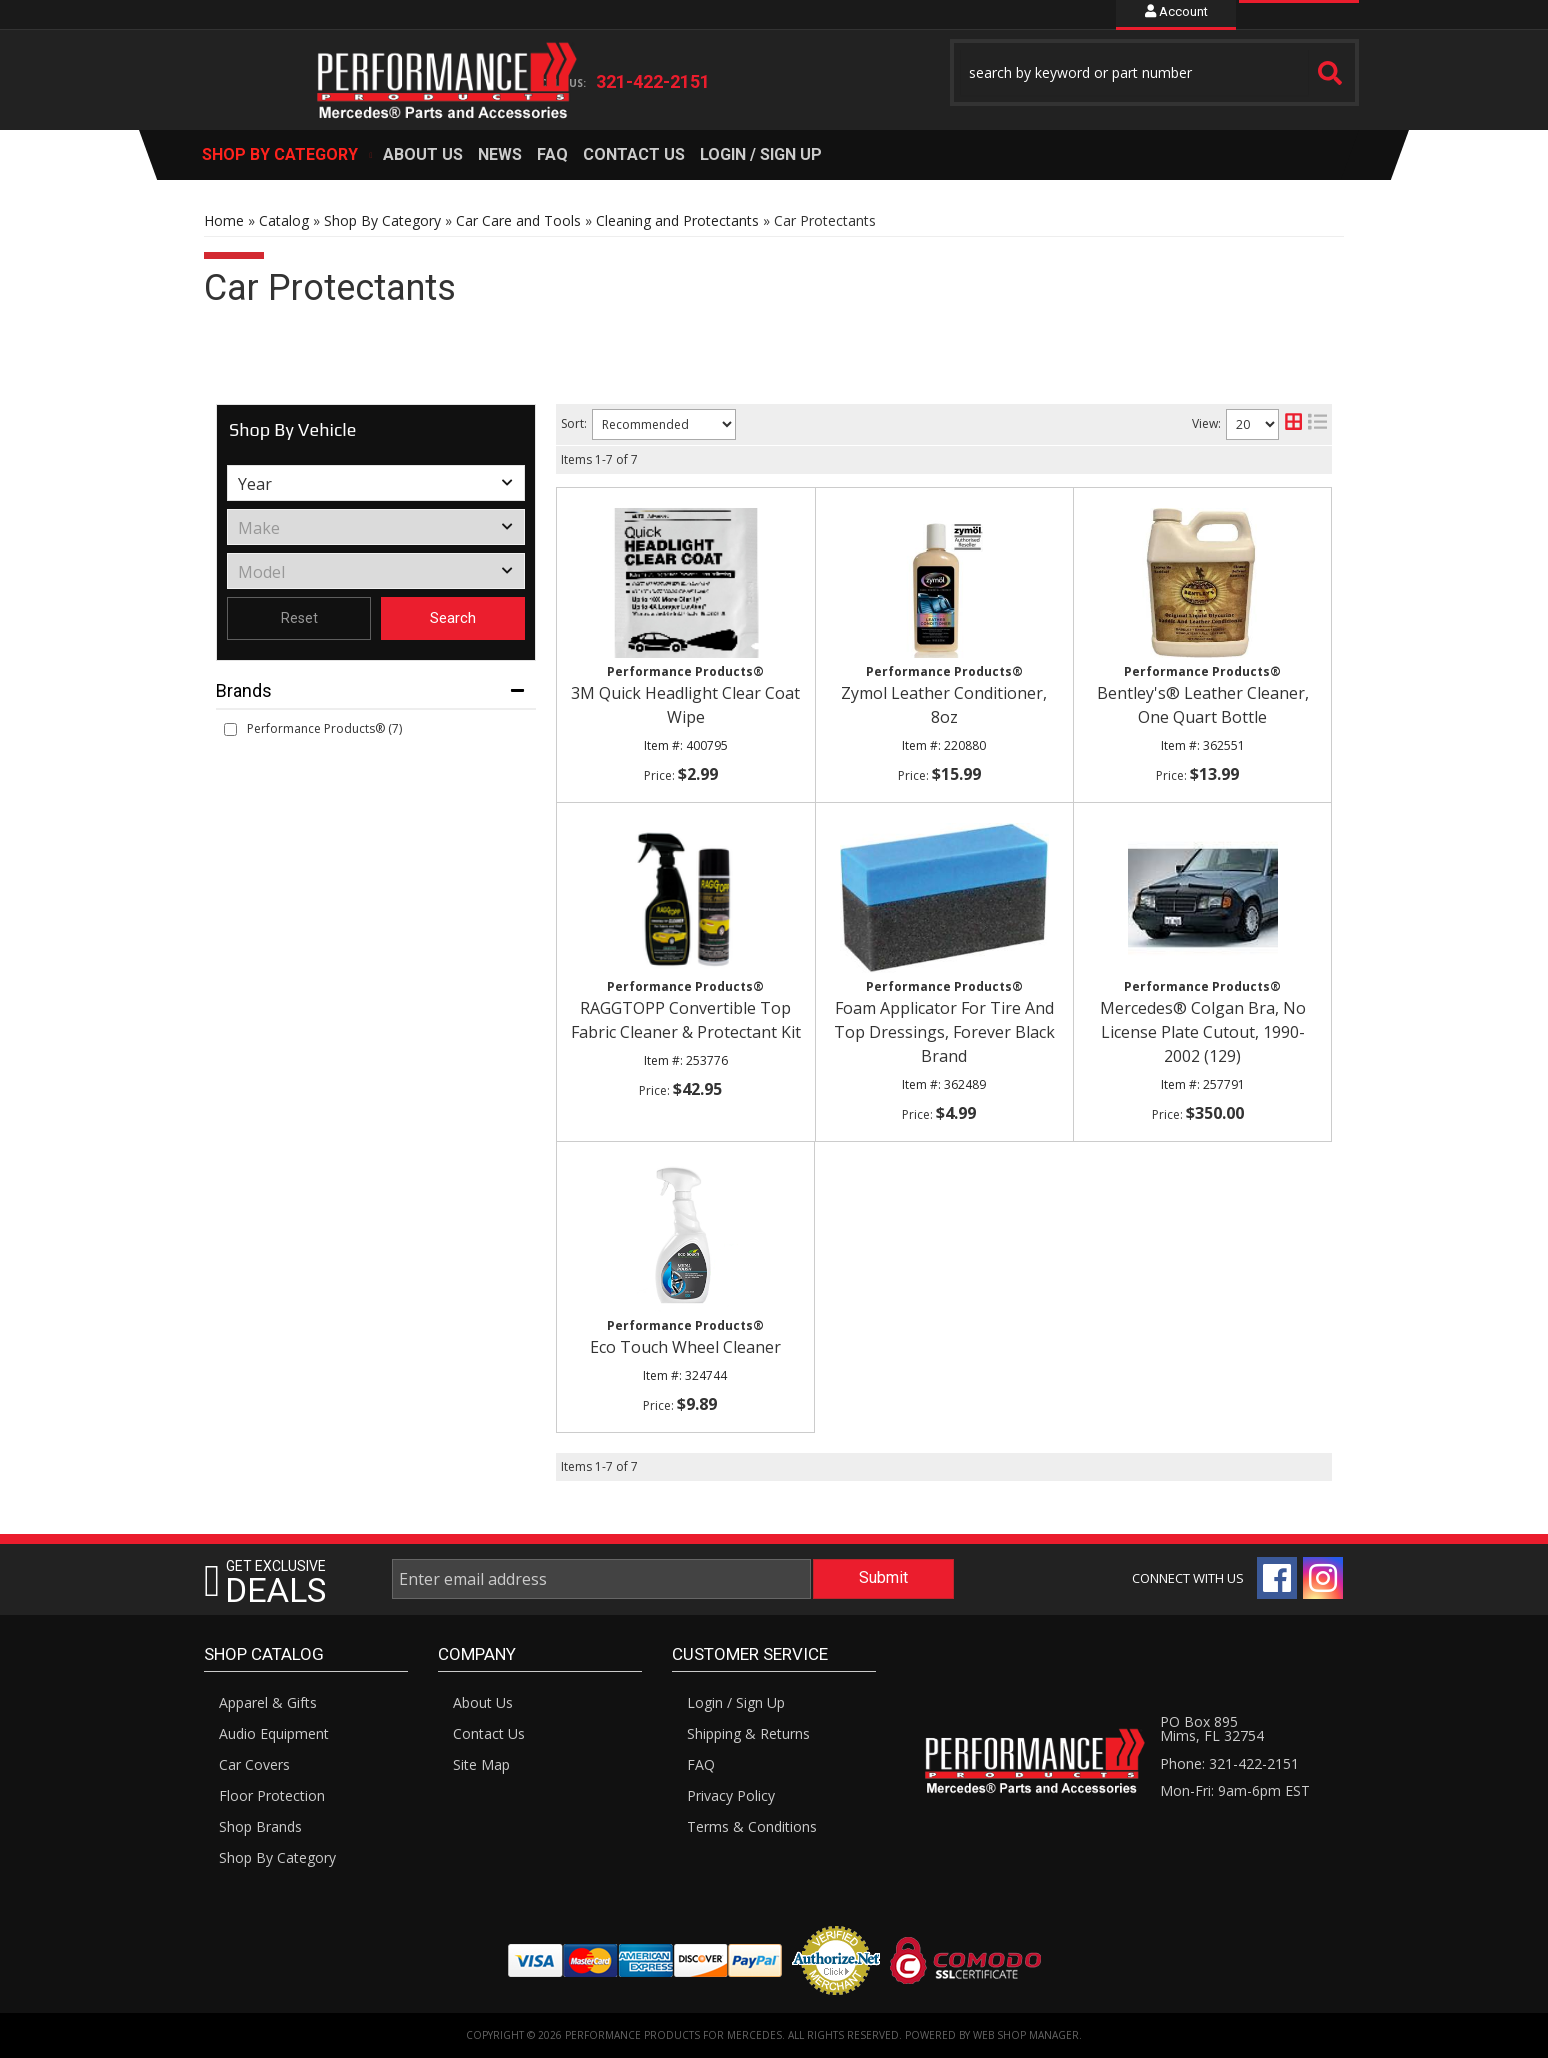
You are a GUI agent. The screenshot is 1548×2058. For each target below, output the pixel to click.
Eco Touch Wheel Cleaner (685, 1347)
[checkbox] (230, 729)
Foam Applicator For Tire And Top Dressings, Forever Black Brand (944, 1032)
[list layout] (1317, 424)
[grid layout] (1293, 424)
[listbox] (376, 483)
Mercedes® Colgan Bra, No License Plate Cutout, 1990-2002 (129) (1203, 1032)
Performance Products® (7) (324, 728)
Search (453, 618)
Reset (299, 618)
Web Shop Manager (1026, 2035)
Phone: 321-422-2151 (1229, 1763)
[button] (1155, 72)
